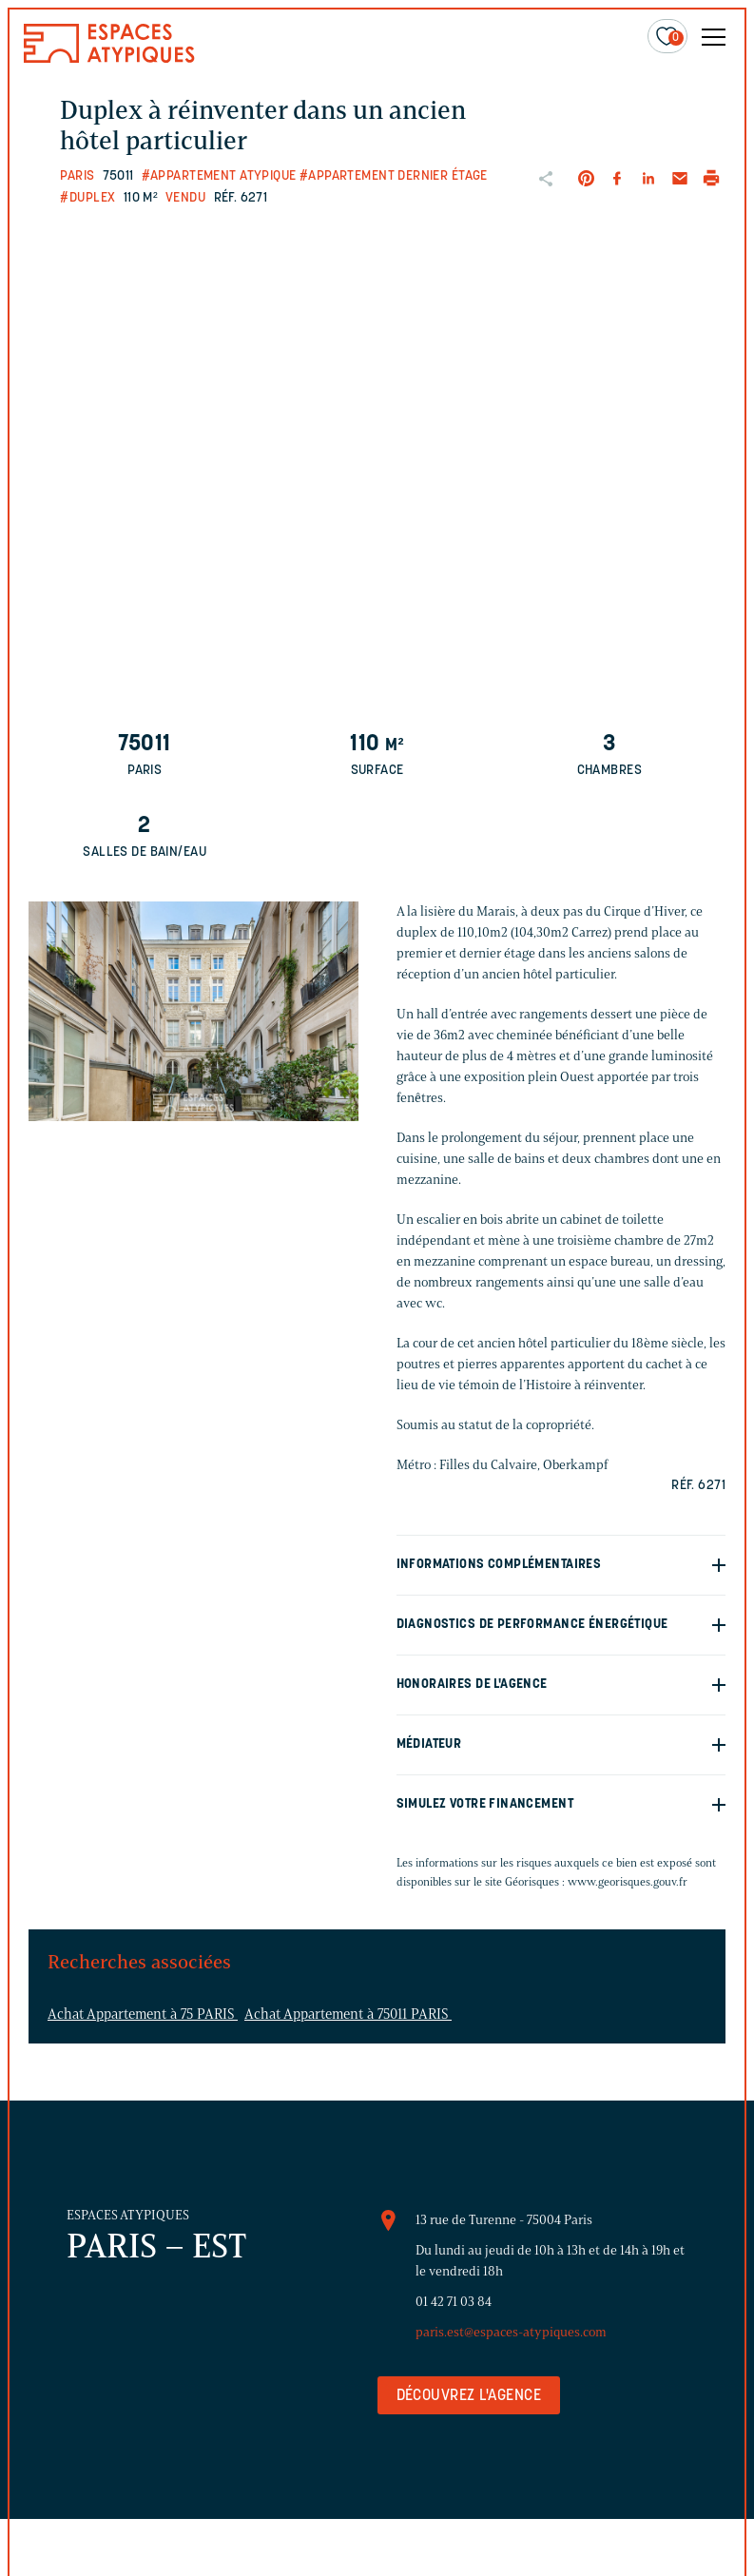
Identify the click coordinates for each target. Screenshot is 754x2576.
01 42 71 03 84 (454, 2302)
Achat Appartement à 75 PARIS (143, 2014)
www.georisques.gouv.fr (627, 1881)
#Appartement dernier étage (394, 176)
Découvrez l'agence (469, 2396)
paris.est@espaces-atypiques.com (511, 2332)
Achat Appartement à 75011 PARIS (348, 2014)
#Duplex (87, 198)
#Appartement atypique (219, 176)
